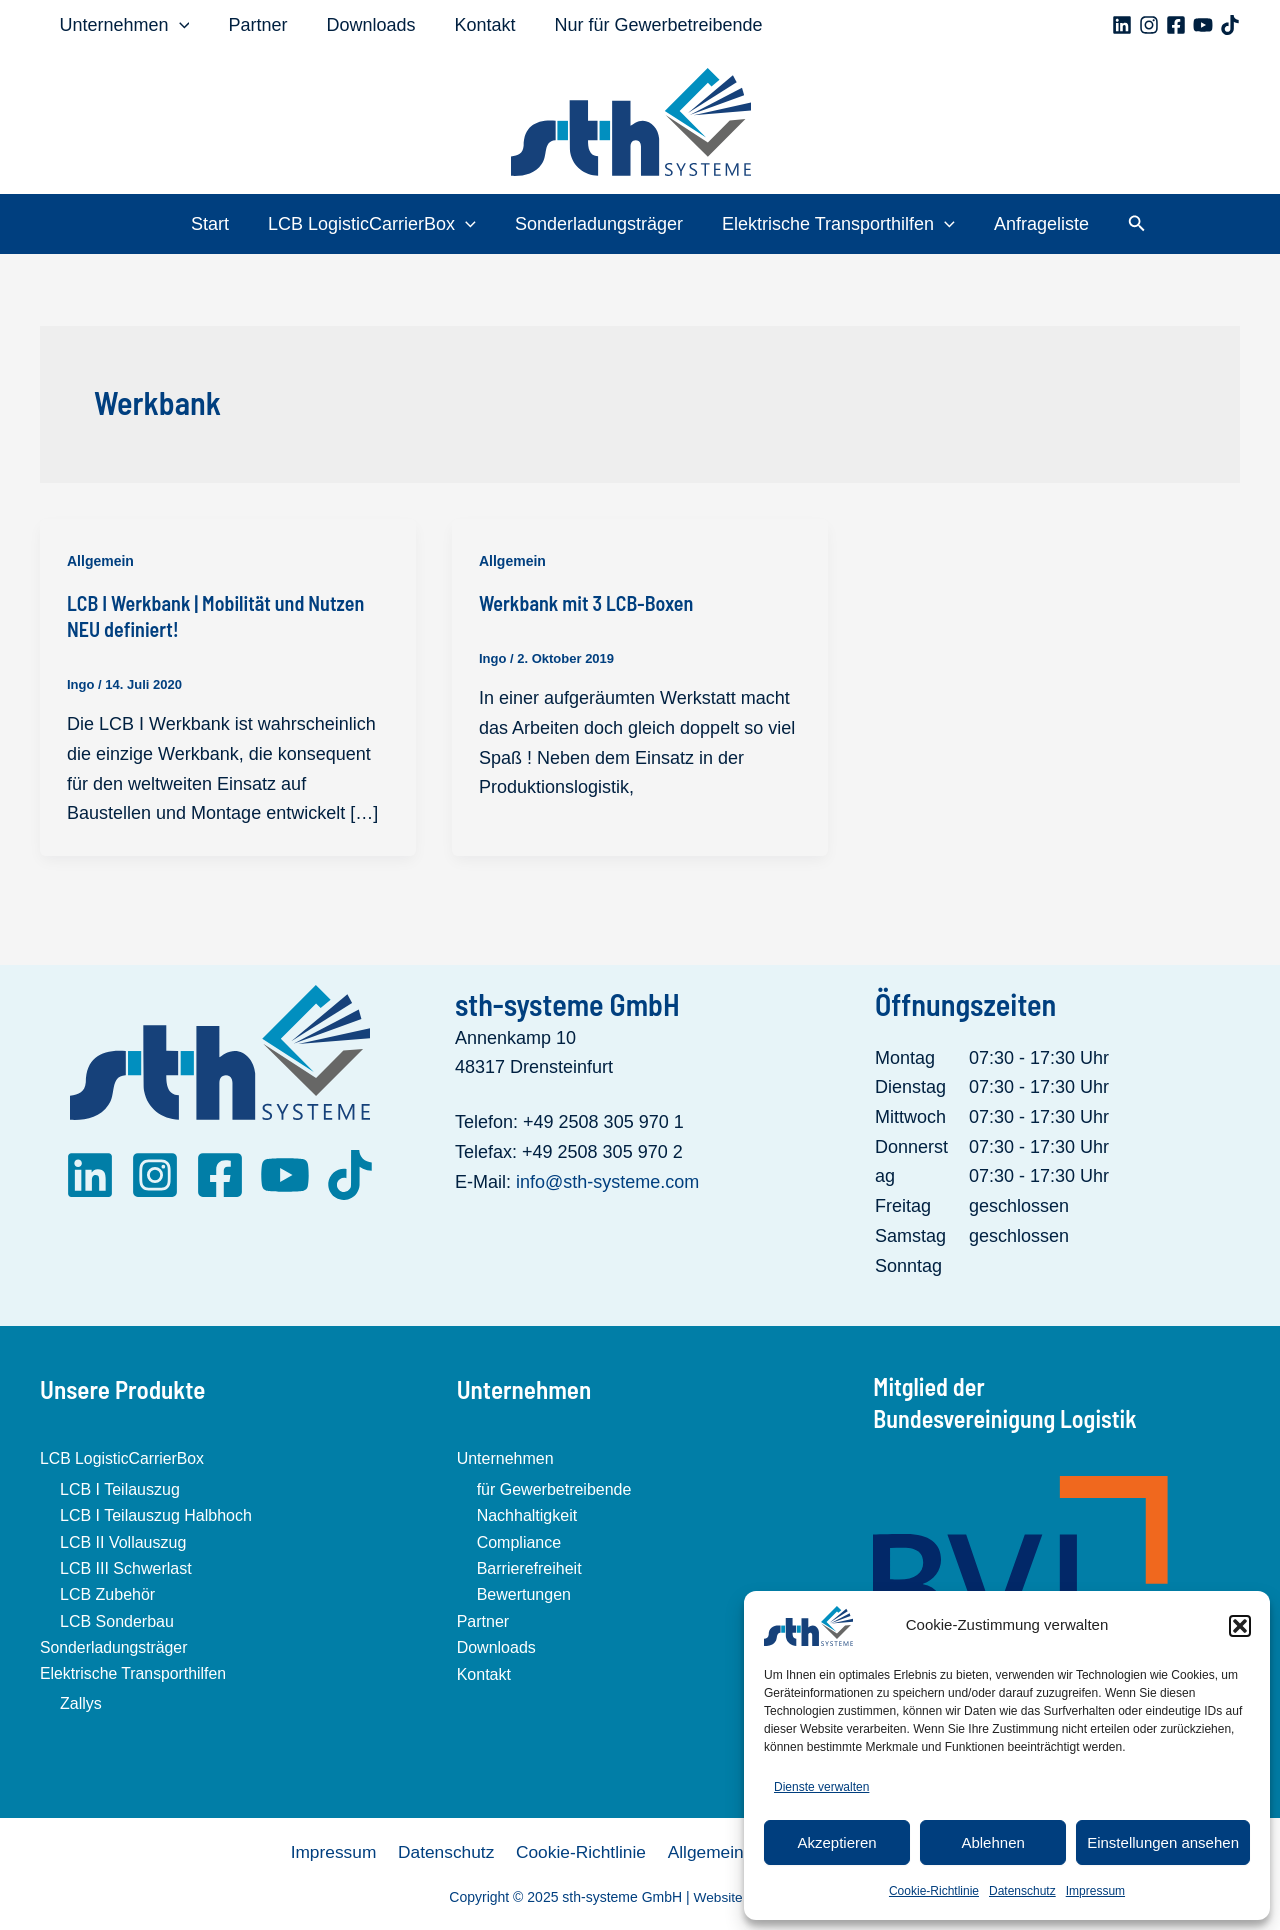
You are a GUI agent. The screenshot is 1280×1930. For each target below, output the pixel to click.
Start (216, 224)
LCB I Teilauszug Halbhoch (156, 1515)
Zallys (81, 1703)
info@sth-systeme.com (607, 1181)
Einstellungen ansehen (1163, 1842)
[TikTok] (1230, 25)
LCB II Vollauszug (123, 1541)
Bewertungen (524, 1594)
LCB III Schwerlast (126, 1567)
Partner (253, 25)
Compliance (519, 1541)
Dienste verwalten (821, 1787)
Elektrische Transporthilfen (835, 224)
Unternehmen (123, 25)
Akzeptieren (836, 1842)
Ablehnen (992, 1842)
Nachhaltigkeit (527, 1515)
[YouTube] (1203, 25)
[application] (177, 25)
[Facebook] (1176, 25)
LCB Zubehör (107, 1594)
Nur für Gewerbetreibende (645, 25)
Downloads (363, 25)
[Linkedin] (1122, 25)
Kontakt (474, 25)
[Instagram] (1149, 25)
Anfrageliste (1035, 224)
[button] (1240, 1626)
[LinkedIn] (90, 1174)
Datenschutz (1022, 1891)
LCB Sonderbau (117, 1620)
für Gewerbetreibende (554, 1488)
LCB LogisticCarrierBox (375, 224)
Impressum (1095, 1891)
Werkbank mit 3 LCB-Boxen (586, 603)
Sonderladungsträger (599, 224)
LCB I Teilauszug (120, 1488)
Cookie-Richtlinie (934, 1891)
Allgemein (100, 561)
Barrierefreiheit (529, 1567)
